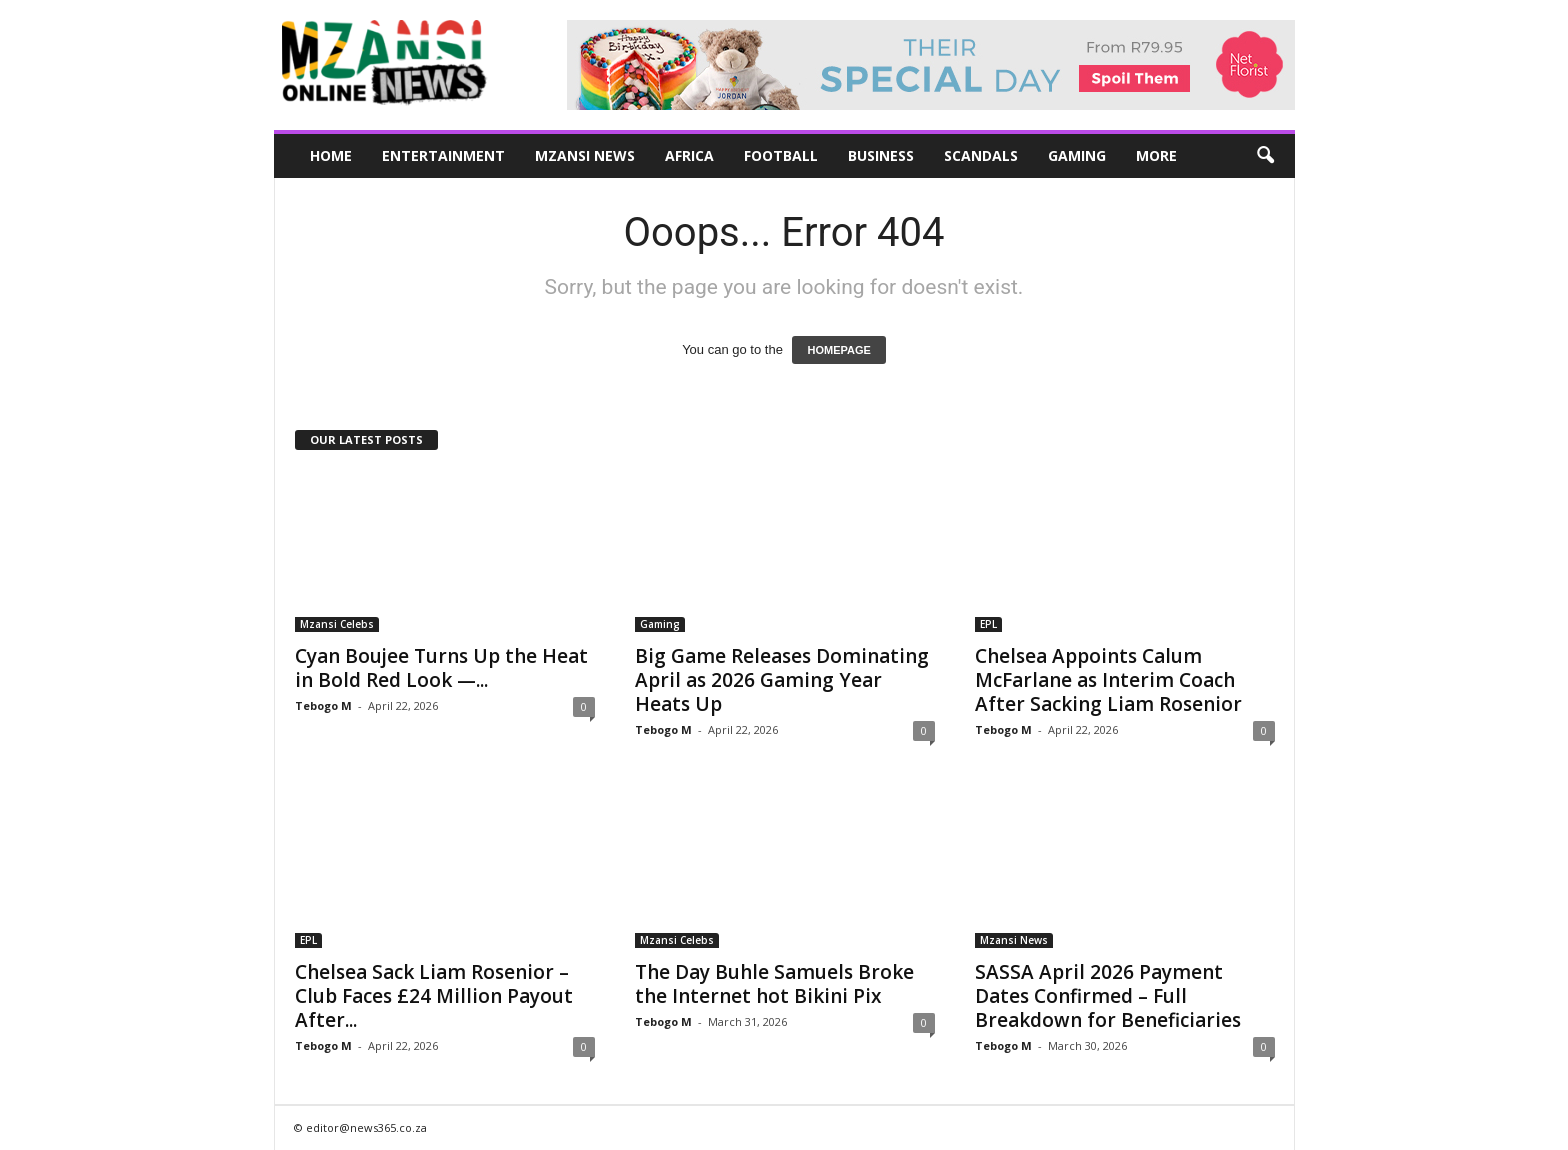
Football (781, 155)
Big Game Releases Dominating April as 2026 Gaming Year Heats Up (782, 680)
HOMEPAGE (838, 350)
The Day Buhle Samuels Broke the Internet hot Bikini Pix (774, 984)
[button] (1265, 156)
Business (881, 155)
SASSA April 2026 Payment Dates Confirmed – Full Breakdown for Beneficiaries (1108, 996)
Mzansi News (585, 155)
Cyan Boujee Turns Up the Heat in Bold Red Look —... (441, 668)
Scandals (981, 155)
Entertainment (443, 155)
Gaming (1077, 155)
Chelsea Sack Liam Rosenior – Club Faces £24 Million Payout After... (434, 996)
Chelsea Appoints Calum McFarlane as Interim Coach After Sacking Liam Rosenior (1108, 680)
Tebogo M (323, 705)
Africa (689, 155)
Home (331, 155)
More (1156, 155)
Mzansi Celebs (337, 624)
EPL (988, 624)
